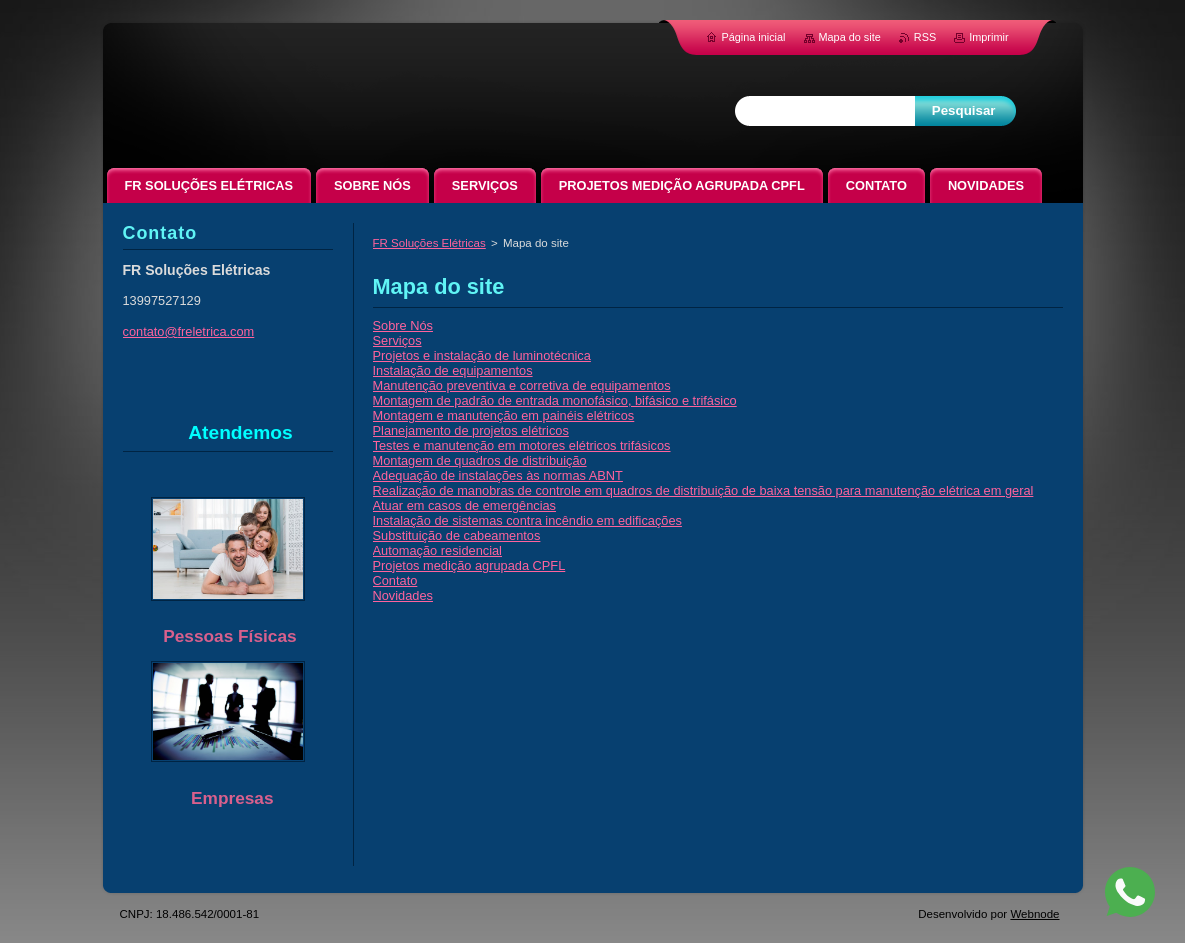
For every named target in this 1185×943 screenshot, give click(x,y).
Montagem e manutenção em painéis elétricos (504, 415)
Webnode (1034, 914)
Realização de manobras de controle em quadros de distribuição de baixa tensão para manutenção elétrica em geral (703, 490)
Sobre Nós (403, 325)
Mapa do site (850, 37)
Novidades (403, 595)
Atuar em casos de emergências (465, 505)
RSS (925, 37)
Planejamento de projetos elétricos (471, 430)
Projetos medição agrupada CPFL (469, 565)
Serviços (397, 340)
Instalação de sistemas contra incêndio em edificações (527, 520)
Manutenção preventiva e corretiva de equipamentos (522, 385)
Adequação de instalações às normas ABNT (498, 475)
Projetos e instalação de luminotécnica (482, 355)
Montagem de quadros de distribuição (480, 460)
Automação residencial (437, 550)
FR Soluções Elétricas (429, 243)
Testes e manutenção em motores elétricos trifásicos (522, 445)
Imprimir (988, 37)
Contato (395, 580)
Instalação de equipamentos (453, 370)
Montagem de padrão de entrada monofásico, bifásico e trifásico (555, 400)
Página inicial (753, 37)
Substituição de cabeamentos (457, 535)
